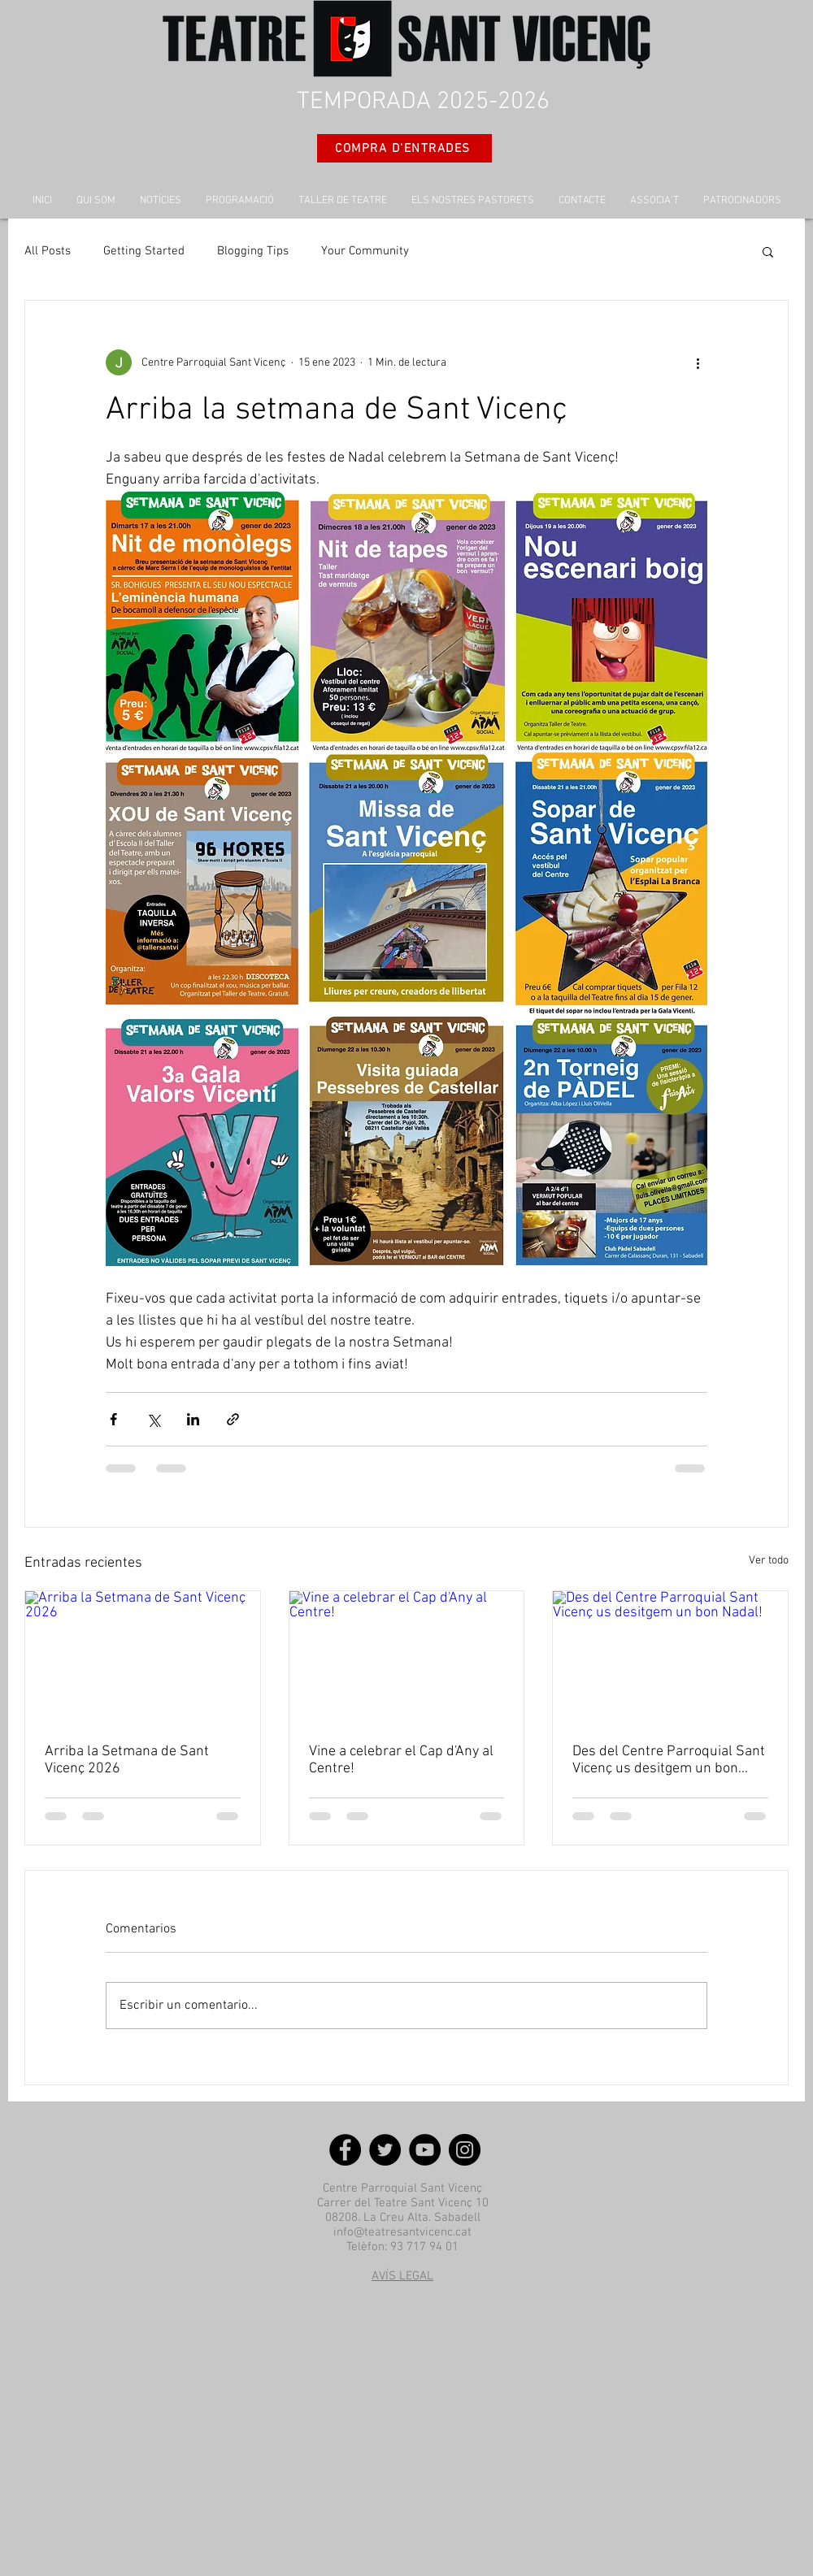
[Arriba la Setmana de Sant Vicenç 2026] (142, 1657)
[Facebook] (345, 2150)
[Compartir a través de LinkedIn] (193, 1419)
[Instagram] (464, 2150)
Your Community (365, 251)
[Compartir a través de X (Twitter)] (153, 1419)
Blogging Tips (253, 251)
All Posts (47, 251)
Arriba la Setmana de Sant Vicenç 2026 (127, 1760)
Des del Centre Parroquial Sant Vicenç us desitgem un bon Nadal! (668, 1760)
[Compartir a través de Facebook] (113, 1419)
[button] (768, 251)
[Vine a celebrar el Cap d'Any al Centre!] (406, 1657)
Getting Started (144, 251)
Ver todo (769, 1561)
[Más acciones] (697, 362)
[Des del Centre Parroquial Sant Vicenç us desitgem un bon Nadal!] (670, 1657)
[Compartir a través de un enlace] (233, 1419)
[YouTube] (425, 2150)
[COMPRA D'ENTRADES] (404, 148)
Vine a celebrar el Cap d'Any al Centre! (401, 1760)
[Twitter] (385, 2150)
